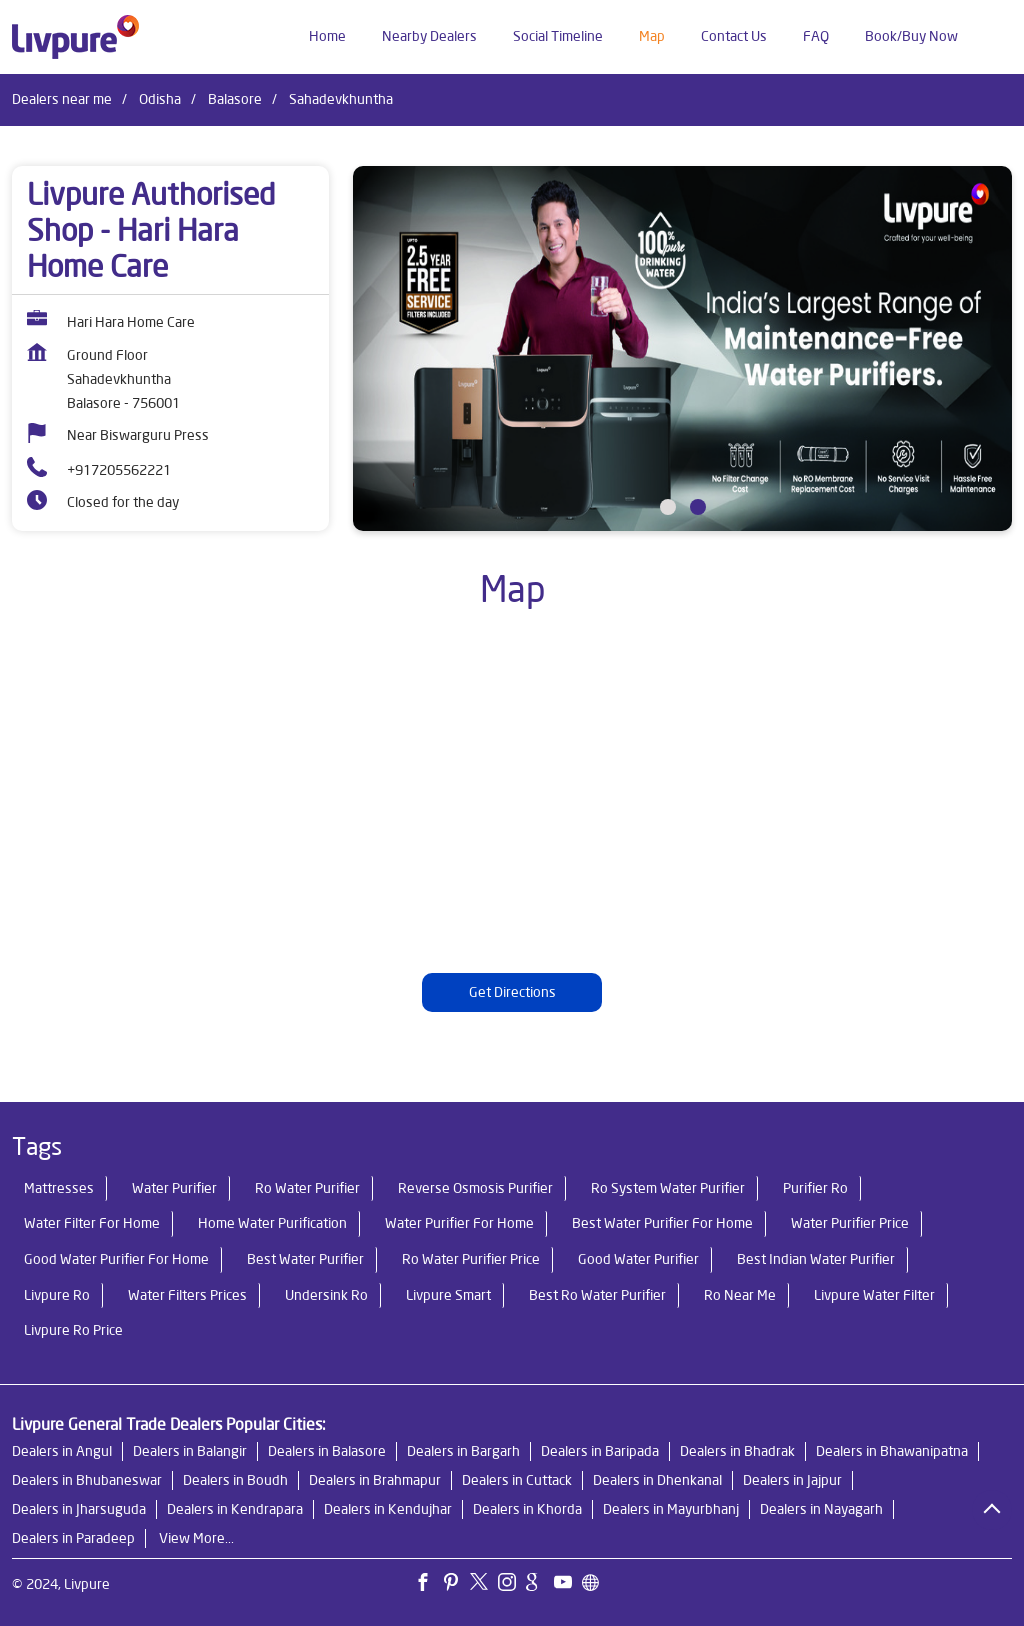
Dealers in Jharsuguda (79, 1509)
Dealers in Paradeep (73, 1538)
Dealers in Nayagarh (821, 1509)
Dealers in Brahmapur (375, 1480)
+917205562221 (119, 470)
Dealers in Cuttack (517, 1480)
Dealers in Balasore (327, 1451)
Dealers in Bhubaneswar (87, 1480)
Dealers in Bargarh (463, 1451)
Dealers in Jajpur (792, 1480)
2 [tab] (698, 507)
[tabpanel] (682, 348)
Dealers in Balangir (190, 1451)
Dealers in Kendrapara (235, 1509)
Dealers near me (62, 99)
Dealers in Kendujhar (388, 1509)
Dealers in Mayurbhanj (671, 1509)
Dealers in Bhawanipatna (892, 1451)
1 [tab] (668, 507)
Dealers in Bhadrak (737, 1451)
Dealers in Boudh (235, 1480)
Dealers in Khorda (527, 1509)
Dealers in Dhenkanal (657, 1480)
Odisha (160, 99)
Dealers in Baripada (600, 1451)
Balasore (235, 99)
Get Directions (512, 992)
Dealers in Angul (62, 1451)
